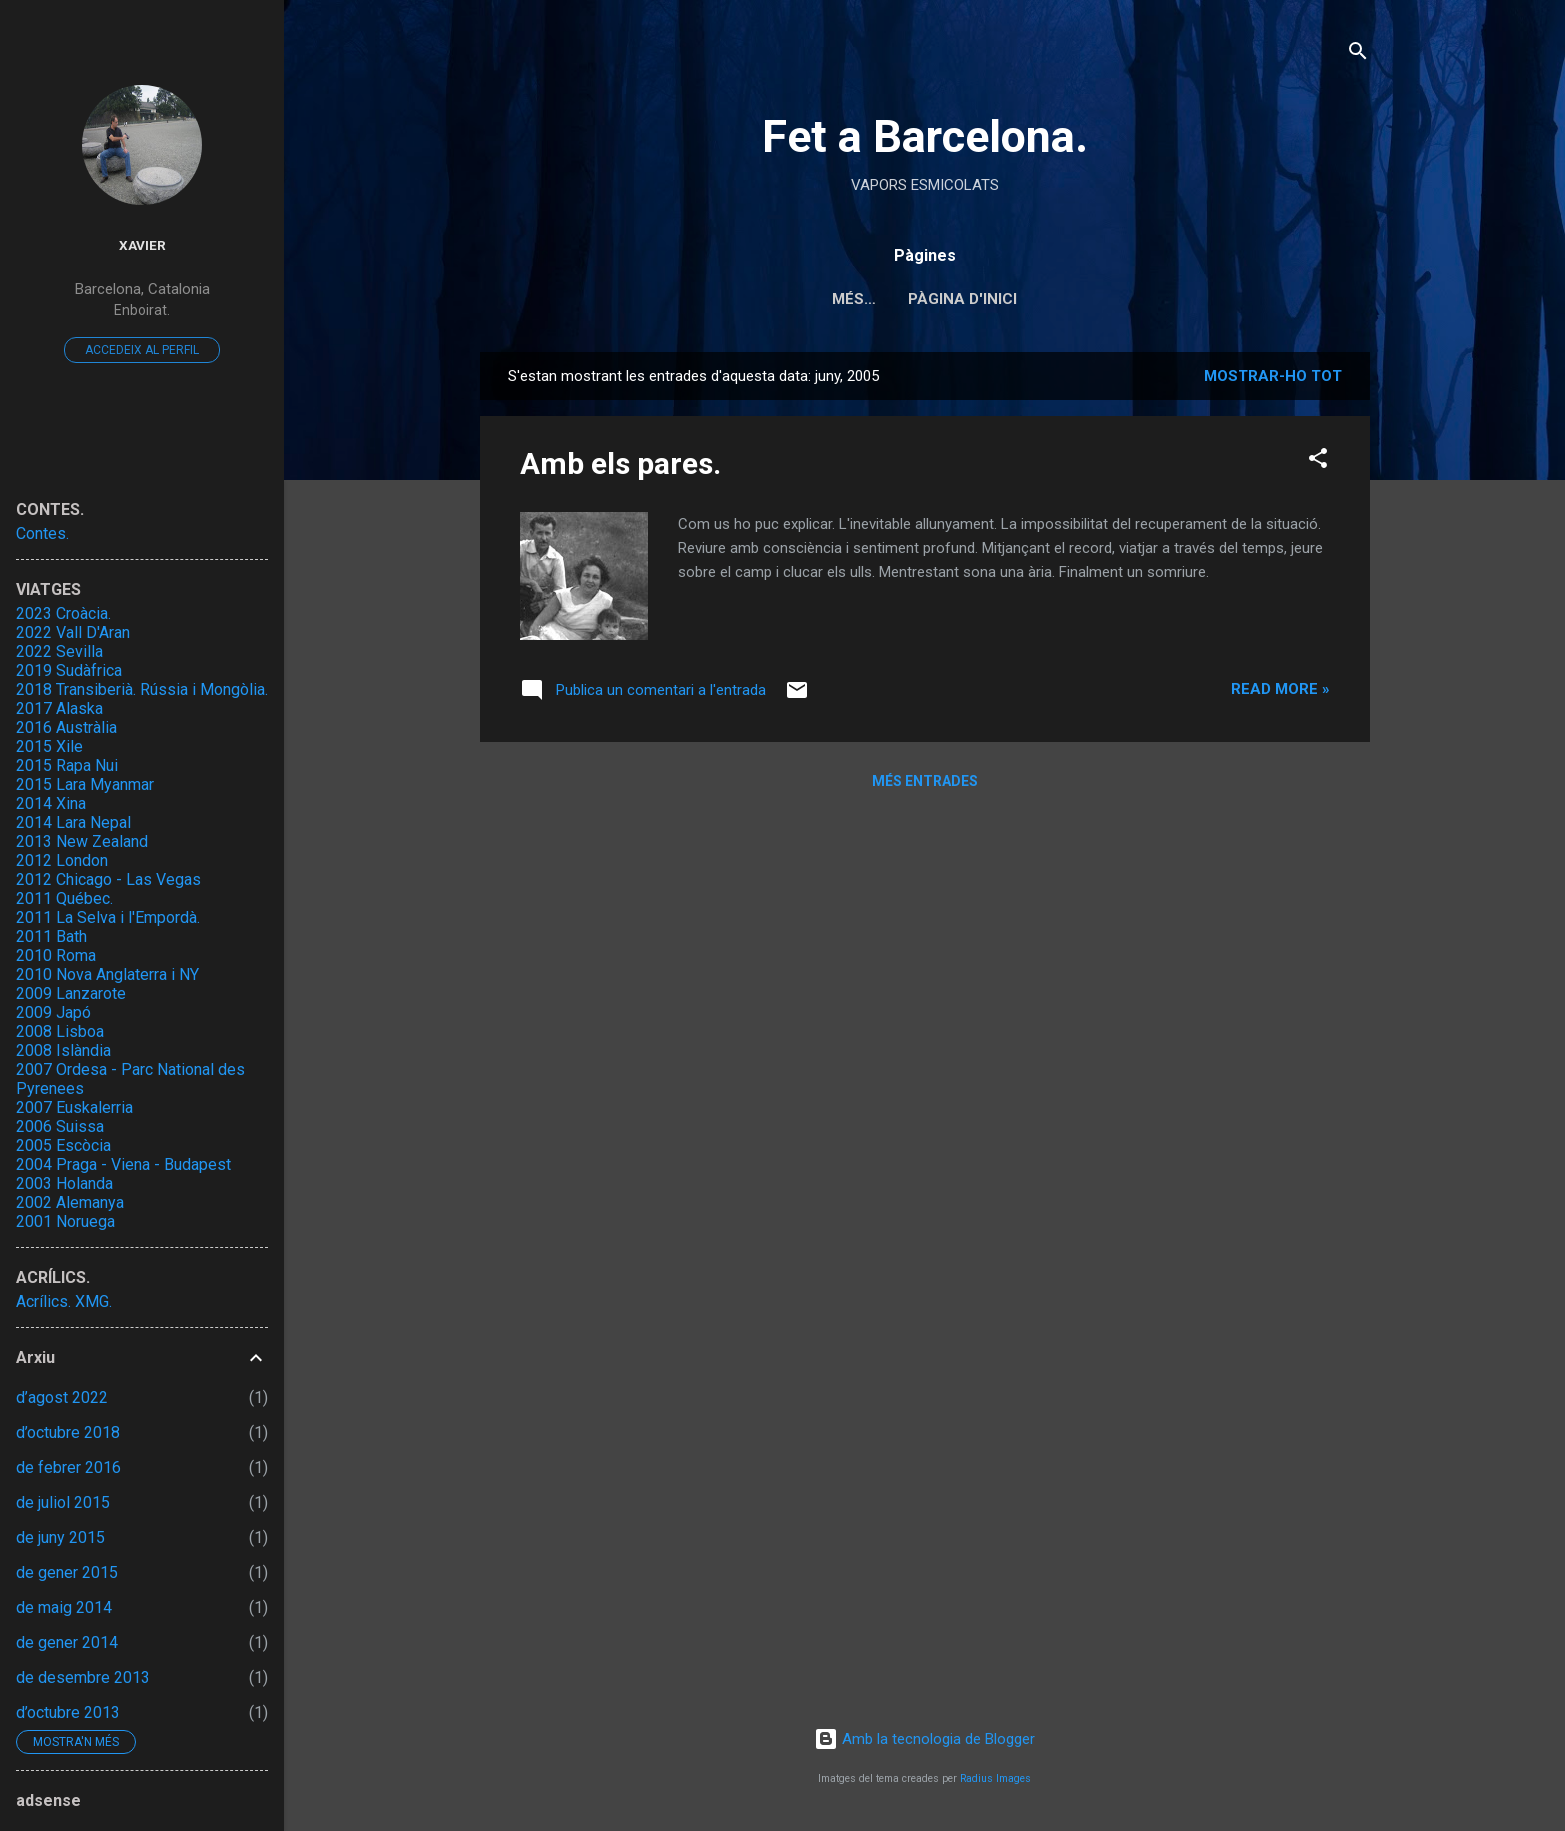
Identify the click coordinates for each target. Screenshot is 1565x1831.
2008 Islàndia (63, 1050)
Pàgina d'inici (924, 299)
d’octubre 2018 (68, 1432)
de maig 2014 (64, 1607)
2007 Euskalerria (74, 1107)
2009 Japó (53, 1012)
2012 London (62, 860)
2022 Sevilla (59, 651)
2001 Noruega (65, 1221)
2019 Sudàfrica (69, 670)
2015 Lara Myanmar (85, 784)
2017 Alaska (59, 708)
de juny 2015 (60, 1537)
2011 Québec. (64, 898)
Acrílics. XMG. (64, 1301)
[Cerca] (1358, 54)
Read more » (1280, 689)
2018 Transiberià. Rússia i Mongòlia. (142, 689)
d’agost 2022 (62, 1397)
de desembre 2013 (83, 1677)
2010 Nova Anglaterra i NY (107, 974)
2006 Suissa (60, 1126)
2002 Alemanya (70, 1202)
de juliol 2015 (63, 1502)
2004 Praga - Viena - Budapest (123, 1164)
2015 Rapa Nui (67, 765)
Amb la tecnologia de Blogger (924, 1739)
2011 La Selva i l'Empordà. (108, 917)
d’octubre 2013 (68, 1712)
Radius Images (995, 1778)
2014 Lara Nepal (73, 822)
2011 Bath (51, 936)
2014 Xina (51, 803)
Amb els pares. (620, 463)
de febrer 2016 (68, 1467)
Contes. (42, 533)
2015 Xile (49, 746)
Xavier (142, 245)
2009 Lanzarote (71, 993)
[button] (1318, 461)
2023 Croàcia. (63, 613)
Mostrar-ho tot (1273, 376)
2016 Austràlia (66, 727)
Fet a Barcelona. (925, 136)
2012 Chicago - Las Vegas (108, 879)
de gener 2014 (67, 1642)
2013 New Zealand (82, 841)
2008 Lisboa (60, 1031)
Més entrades (925, 781)
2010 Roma (56, 955)
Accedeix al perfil (142, 350)
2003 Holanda (64, 1183)
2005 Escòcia (63, 1145)
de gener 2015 (67, 1572)
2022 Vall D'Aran (73, 632)
